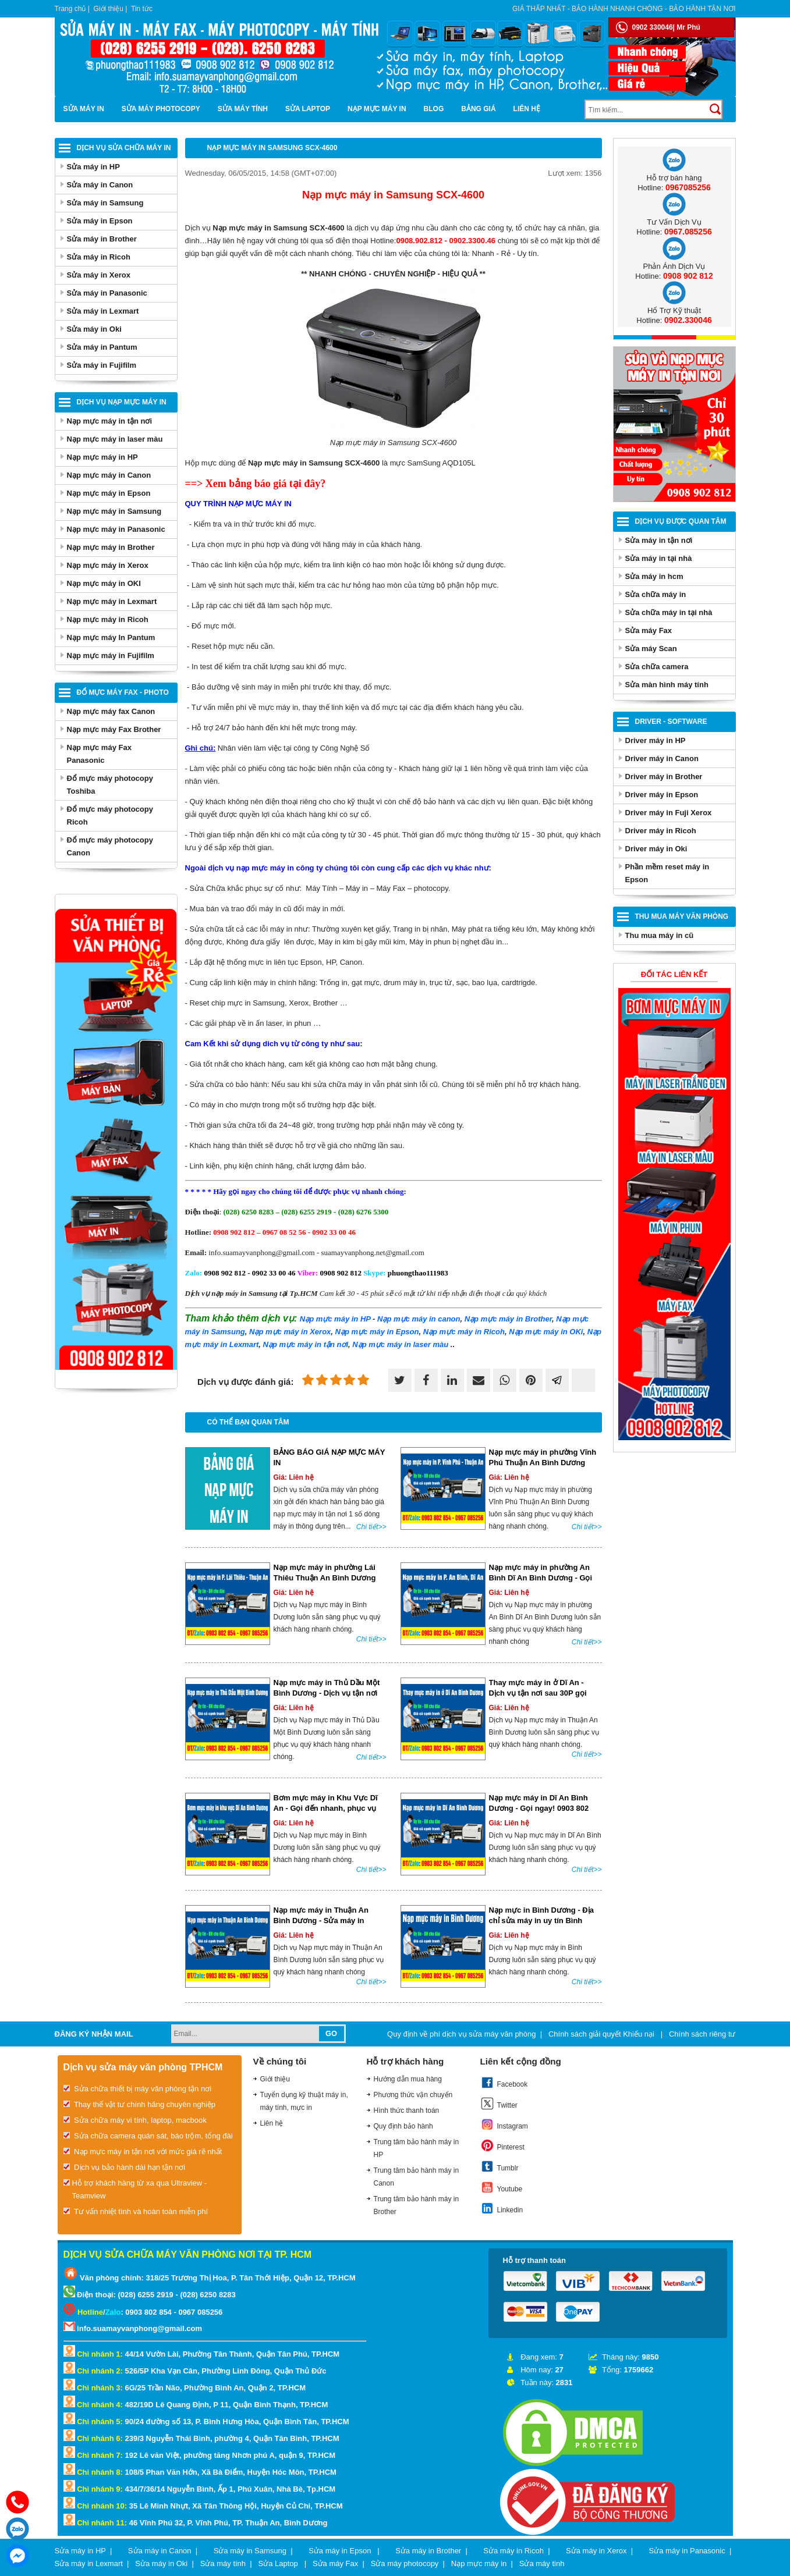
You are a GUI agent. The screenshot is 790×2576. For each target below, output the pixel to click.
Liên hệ (526, 109)
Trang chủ (70, 9)
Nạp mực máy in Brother (111, 547)
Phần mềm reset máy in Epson (667, 873)
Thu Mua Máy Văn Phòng (682, 916)
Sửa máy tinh (542, 2563)
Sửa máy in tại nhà (658, 558)
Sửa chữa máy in (655, 594)
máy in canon (418, 1318)
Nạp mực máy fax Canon (111, 711)
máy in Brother (508, 1318)
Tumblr (499, 2166)
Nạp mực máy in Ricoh (107, 619)
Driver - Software (671, 721)
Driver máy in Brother (664, 776)
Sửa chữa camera (657, 666)
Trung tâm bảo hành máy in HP (416, 2148)
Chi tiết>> (371, 1527)
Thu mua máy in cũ (659, 935)
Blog (434, 109)
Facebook (504, 2083)
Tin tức (142, 9)
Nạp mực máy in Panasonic (116, 529)
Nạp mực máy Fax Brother (114, 729)
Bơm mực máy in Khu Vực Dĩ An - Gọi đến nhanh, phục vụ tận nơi (326, 1808)
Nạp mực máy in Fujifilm (110, 655)
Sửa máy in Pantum (102, 347)
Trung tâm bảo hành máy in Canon (416, 2176)
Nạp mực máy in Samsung (114, 511)
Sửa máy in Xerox (98, 275)
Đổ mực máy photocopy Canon (110, 846)
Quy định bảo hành (403, 2126)
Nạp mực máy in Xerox (107, 565)
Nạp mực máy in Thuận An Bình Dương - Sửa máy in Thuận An (321, 1920)
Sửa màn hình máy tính (666, 684)
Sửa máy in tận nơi (659, 540)
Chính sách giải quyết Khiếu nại (602, 2034)
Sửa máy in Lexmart (103, 311)
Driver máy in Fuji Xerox (668, 812)
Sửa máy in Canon (100, 184)
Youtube (501, 2187)
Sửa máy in (83, 109)
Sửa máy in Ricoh (98, 257)
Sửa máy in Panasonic (107, 293)
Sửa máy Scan (651, 648)
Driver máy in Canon (662, 758)
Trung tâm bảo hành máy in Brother (416, 2205)
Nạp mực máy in (377, 109)
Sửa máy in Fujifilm (102, 365)
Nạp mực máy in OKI (104, 583)
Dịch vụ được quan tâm (681, 521)
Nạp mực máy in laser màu (115, 439)
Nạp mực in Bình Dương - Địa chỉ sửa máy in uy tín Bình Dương (541, 1920)
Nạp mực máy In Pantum (111, 637)
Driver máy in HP (655, 740)
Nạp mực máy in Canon (109, 475)
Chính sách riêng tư (702, 2034)
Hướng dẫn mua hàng (408, 2079)
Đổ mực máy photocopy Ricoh (110, 815)
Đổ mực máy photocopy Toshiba (110, 784)
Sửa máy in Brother (102, 238)
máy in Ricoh (464, 1331)
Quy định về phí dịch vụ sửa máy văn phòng (461, 2034)
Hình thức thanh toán (407, 2110)
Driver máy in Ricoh (660, 830)
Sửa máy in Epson (100, 220)
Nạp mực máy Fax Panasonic (99, 754)
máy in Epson (377, 1331)
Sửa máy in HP (93, 166)
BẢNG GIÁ (478, 109)
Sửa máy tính (243, 109)
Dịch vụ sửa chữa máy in (124, 148)
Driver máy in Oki (656, 848)
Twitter (499, 2103)
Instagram (504, 2124)
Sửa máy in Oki (94, 329)
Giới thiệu (108, 9)
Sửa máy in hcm (654, 576)
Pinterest (502, 2145)
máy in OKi (546, 1331)
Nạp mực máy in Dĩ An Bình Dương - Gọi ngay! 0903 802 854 (539, 1808)
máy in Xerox (290, 1331)
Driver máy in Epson (662, 794)
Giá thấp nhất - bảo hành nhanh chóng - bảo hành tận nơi (623, 9)
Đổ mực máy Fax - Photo (123, 692)
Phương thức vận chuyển (413, 2095)
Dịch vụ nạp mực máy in (121, 402)
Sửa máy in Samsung (105, 202)
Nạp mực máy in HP (102, 457)
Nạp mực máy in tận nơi (110, 421)
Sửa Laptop (307, 109)
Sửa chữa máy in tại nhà (669, 612)
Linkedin (501, 2208)
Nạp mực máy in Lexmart (112, 601)
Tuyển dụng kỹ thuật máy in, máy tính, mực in (304, 2101)
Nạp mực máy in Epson (109, 493)
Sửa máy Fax (648, 630)
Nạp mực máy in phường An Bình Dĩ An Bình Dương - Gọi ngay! (541, 1578)
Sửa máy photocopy (161, 109)
